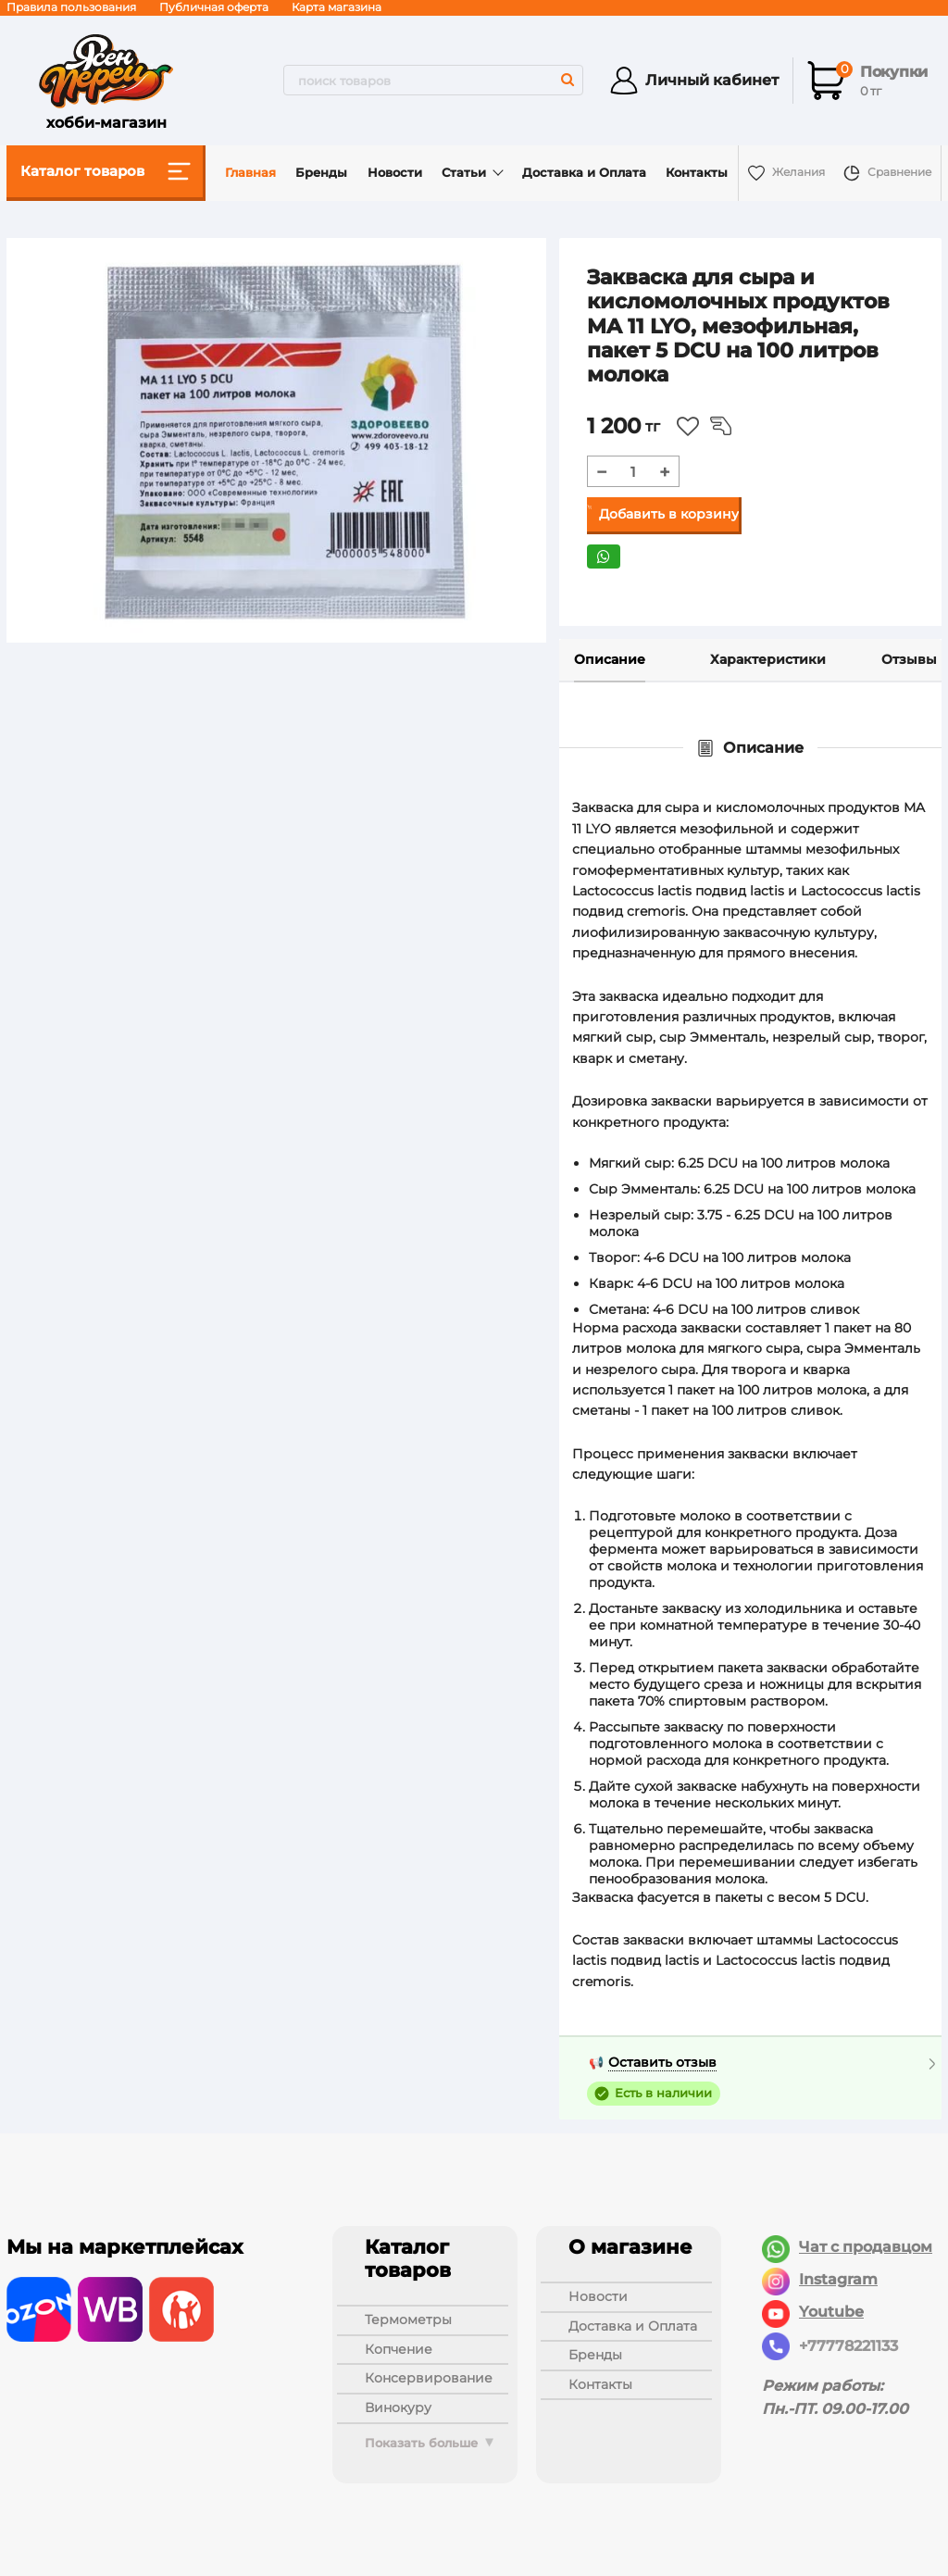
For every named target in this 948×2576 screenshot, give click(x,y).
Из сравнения (720, 426)
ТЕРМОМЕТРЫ (408, 2319)
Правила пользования (71, 7)
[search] (433, 80)
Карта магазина (336, 7)
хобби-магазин (105, 80)
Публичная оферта (213, 7)
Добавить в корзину (669, 514)
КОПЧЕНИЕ (398, 2349)
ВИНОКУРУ (398, 2407)
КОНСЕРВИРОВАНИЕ (429, 2378)
